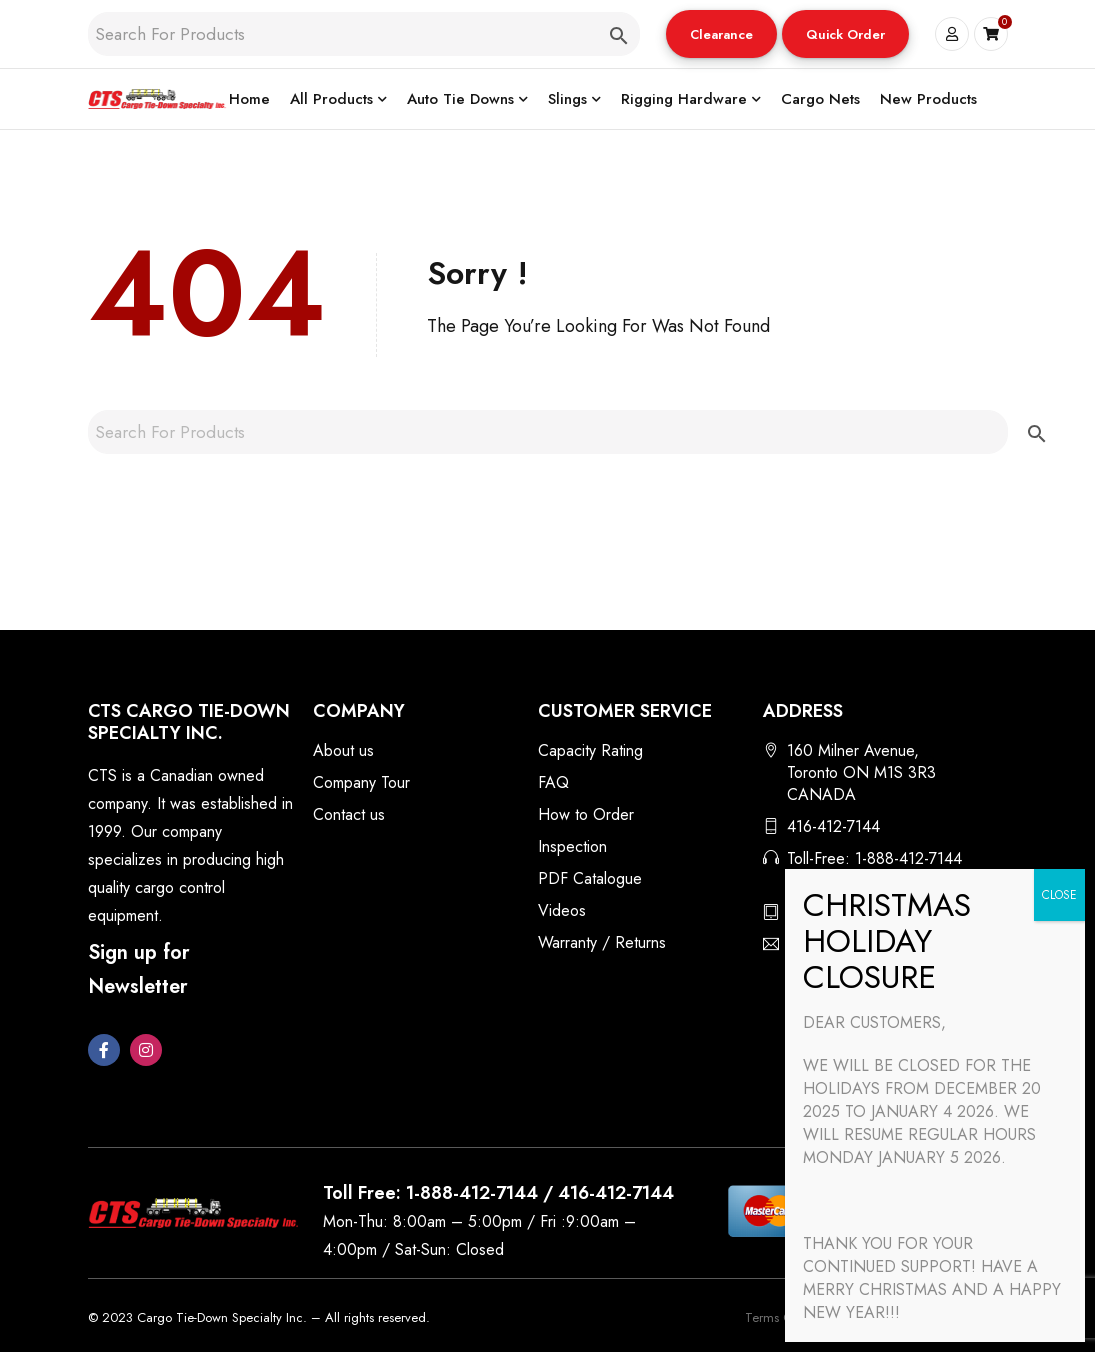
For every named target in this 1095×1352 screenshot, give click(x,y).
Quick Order (845, 34)
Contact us (349, 814)
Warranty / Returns (602, 942)
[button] (721, 34)
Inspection (572, 846)
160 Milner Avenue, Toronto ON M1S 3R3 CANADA (861, 772)
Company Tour (361, 782)
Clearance (721, 34)
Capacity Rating (590, 750)
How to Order (586, 814)
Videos (562, 910)
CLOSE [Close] (1059, 895)
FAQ (553, 782)
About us (343, 750)
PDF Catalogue (590, 878)
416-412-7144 (833, 826)
